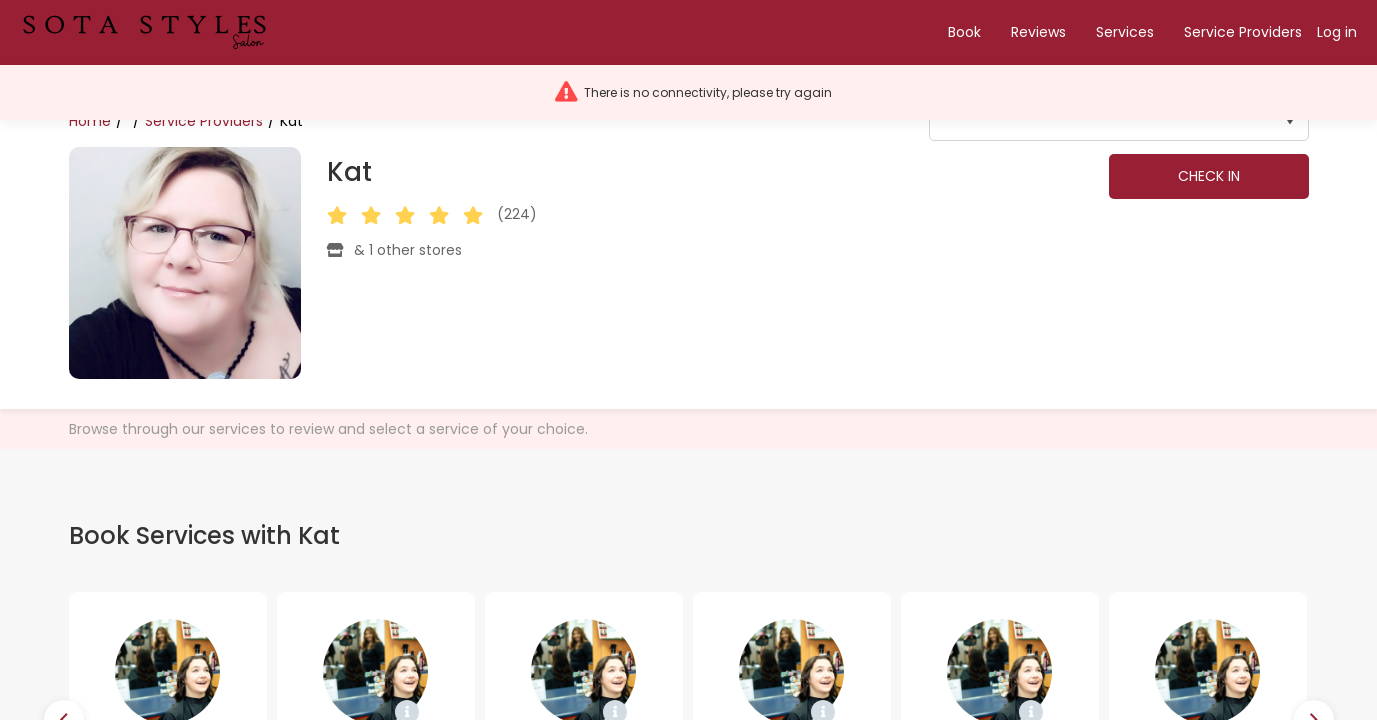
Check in (1209, 176)
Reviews (1038, 32)
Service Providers (1243, 32)
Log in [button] (1337, 32)
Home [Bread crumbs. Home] (90, 121)
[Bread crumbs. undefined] (136, 121)
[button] (153, 32)
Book (964, 32)
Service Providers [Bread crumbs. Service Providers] (204, 121)
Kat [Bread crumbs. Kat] (291, 121)
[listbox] (1119, 121)
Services (1125, 32)
